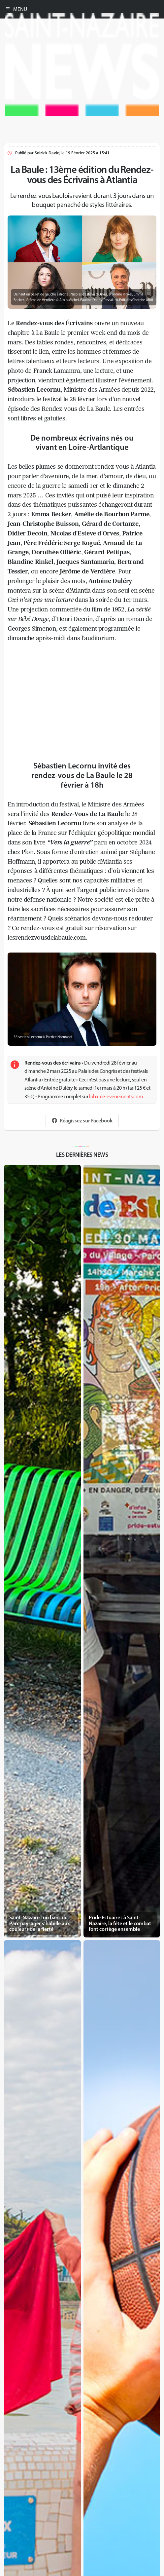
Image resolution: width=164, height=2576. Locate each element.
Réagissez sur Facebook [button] (82, 1120)
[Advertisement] (82, 162)
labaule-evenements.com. (116, 1096)
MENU (16, 9)
